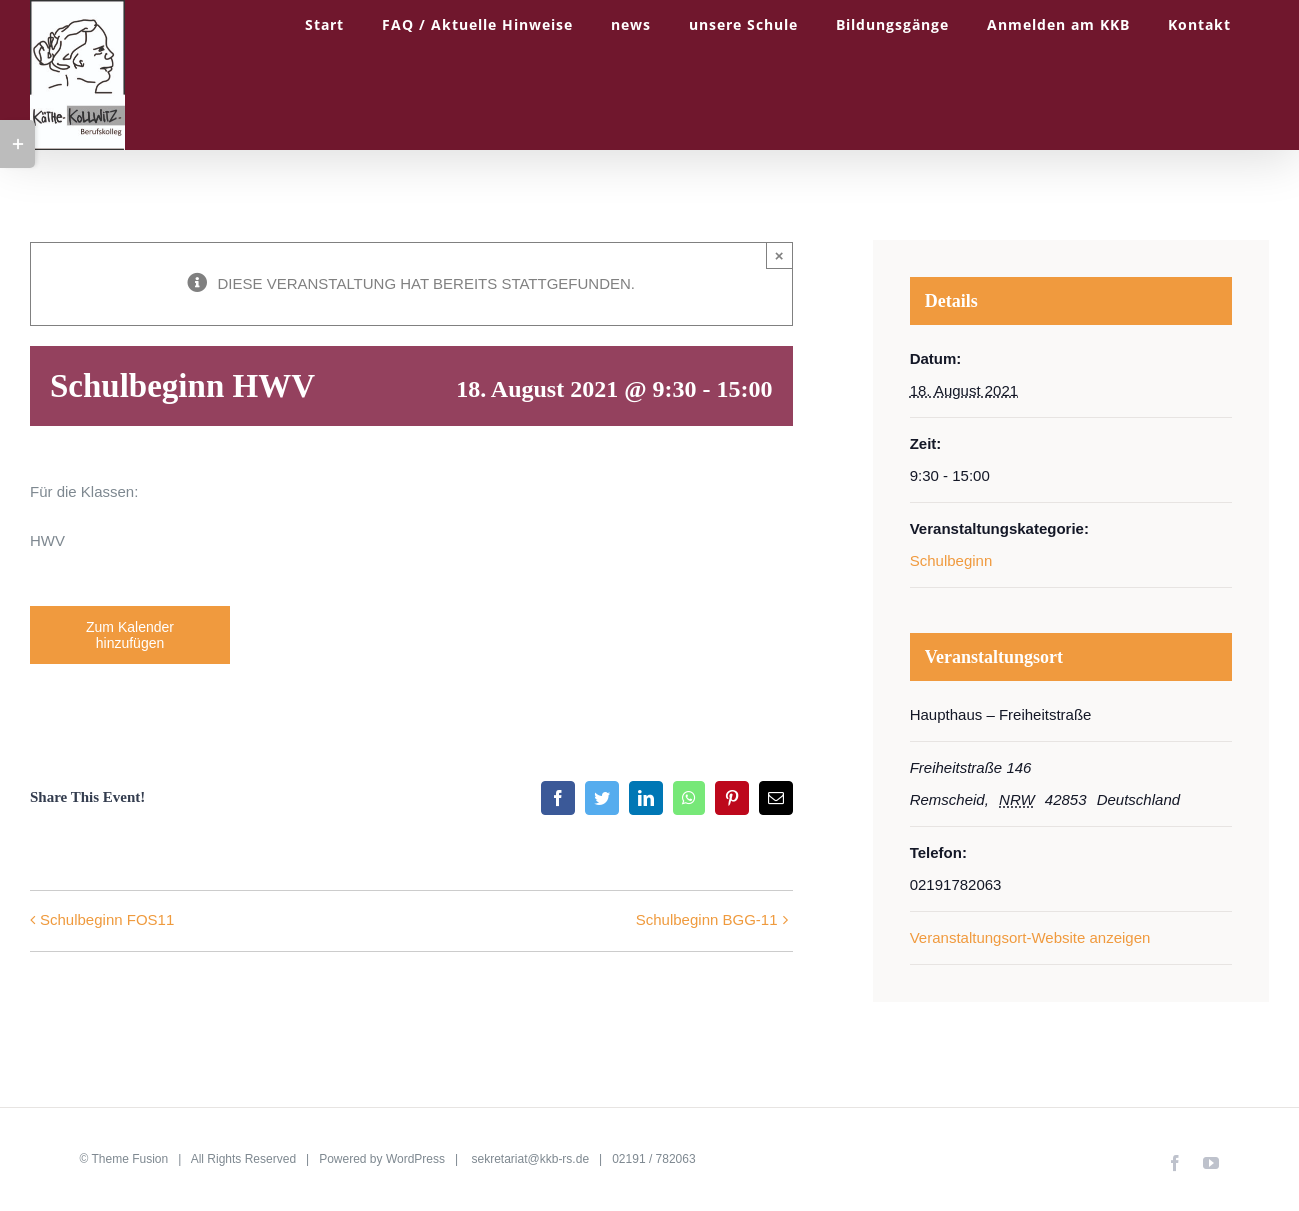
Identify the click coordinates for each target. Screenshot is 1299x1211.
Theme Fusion (130, 1159)
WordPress (415, 1159)
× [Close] (779, 255)
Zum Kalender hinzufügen (130, 635)
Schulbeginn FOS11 (107, 919)
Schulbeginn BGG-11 (707, 919)
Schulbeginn (951, 560)
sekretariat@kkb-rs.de (531, 1159)
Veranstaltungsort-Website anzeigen (1030, 937)
